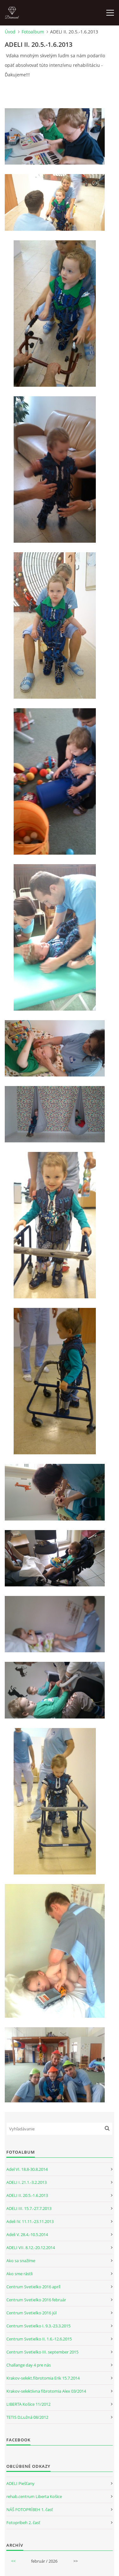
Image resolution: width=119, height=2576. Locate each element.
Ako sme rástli (19, 2273)
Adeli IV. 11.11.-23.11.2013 (30, 2221)
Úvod (10, 32)
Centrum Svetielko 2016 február (36, 2300)
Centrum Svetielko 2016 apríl (33, 2287)
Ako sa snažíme (20, 2260)
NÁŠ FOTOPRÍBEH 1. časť (29, 2509)
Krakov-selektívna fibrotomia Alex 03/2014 (46, 2391)
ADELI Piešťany (20, 2483)
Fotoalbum (33, 32)
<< (13, 2561)
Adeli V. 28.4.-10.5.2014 (27, 2234)
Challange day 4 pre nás (28, 2365)
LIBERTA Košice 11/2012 (28, 2404)
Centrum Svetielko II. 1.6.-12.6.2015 (39, 2339)
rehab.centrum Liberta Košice (34, 2496)
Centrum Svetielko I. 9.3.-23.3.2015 (38, 2326)
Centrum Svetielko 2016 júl (31, 2313)
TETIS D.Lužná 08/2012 (27, 2417)
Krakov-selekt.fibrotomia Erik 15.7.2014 (43, 2378)
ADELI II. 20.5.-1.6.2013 (27, 2195)
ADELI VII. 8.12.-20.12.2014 (30, 2247)
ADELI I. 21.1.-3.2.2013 (26, 2182)
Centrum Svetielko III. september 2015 (42, 2352)
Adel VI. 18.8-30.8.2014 (27, 2169)
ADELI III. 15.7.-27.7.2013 (28, 2208)
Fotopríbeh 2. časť (23, 2522)
